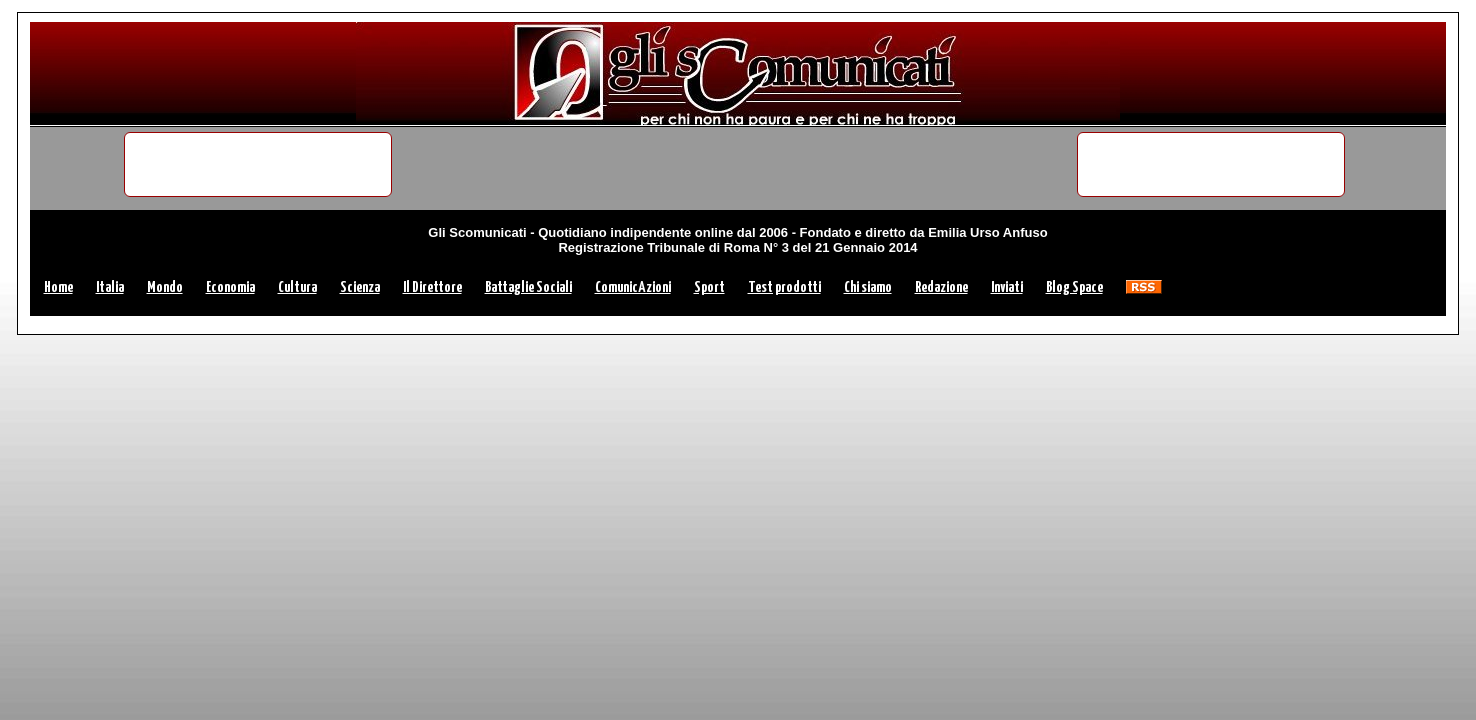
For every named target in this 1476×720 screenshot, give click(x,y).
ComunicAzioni (633, 287)
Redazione (941, 287)
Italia (110, 287)
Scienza (360, 287)
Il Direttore (432, 287)
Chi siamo (868, 287)
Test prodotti (784, 287)
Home (58, 287)
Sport (709, 287)
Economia (230, 287)
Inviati (1007, 287)
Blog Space (1074, 287)
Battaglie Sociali (528, 287)
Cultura (297, 287)
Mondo (165, 287)
